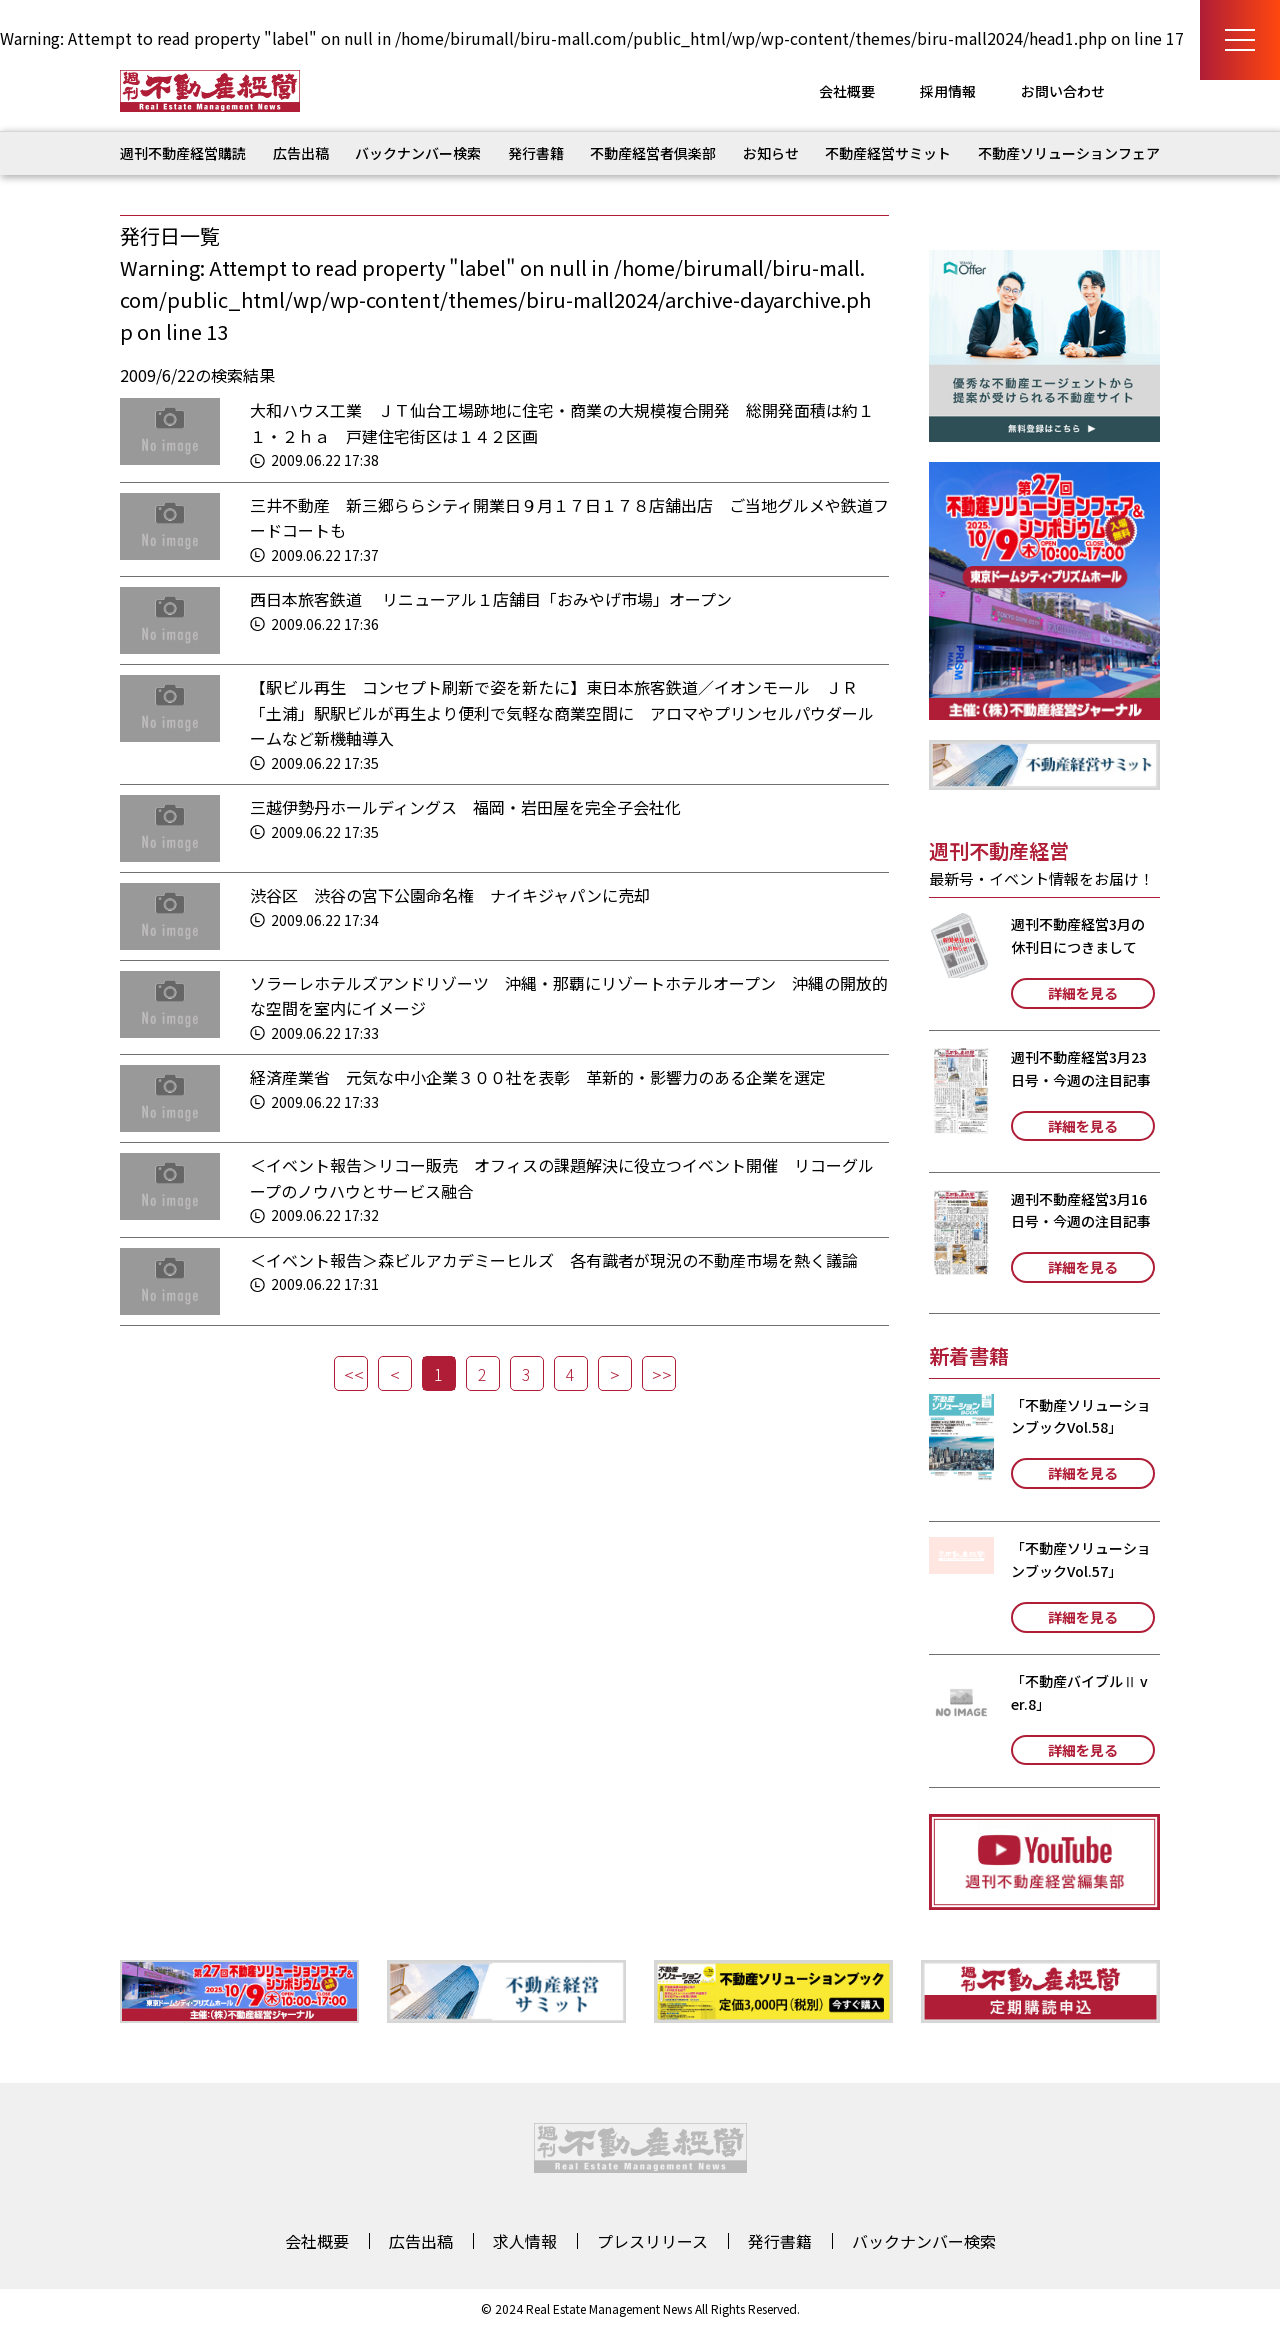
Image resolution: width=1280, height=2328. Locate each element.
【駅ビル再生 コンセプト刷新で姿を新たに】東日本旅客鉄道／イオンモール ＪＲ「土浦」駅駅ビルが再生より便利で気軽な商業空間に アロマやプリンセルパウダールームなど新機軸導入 (562, 712)
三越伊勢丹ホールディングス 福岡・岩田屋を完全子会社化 (465, 807)
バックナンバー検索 (418, 153)
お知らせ (771, 153)
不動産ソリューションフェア (1069, 153)
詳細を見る (1083, 993)
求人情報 (525, 2241)
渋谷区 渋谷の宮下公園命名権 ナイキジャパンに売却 (450, 895)
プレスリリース (652, 2241)
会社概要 (847, 91)
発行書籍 (536, 153)
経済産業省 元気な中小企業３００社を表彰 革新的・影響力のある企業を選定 (538, 1077)
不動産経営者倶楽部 (653, 153)
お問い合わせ (1063, 91)
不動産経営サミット (888, 153)
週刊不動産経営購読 (183, 153)
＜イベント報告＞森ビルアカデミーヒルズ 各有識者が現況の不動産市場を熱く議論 (554, 1260)
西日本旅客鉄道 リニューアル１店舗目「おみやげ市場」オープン (491, 599)
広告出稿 (301, 153)
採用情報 (948, 91)
